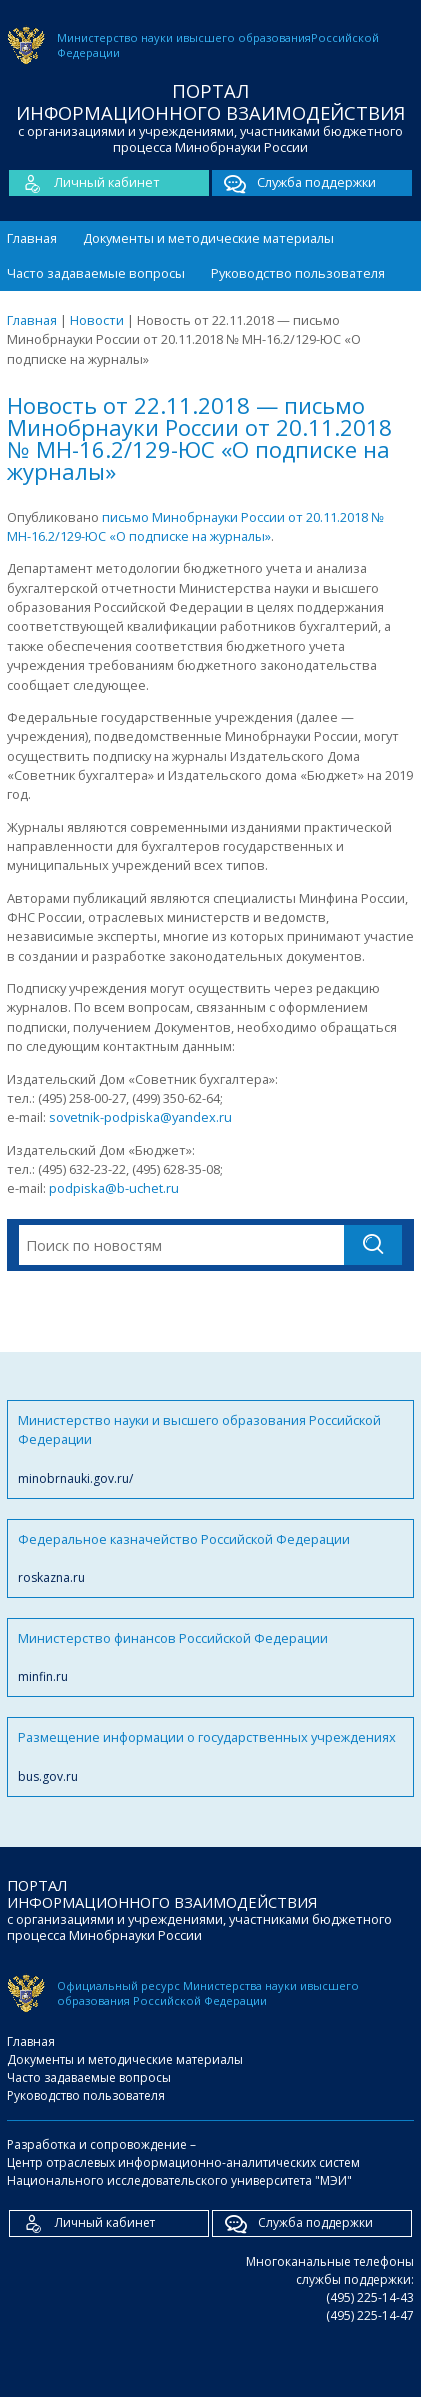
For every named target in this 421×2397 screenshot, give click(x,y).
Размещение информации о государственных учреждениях (210, 1756)
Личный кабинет (84, 183)
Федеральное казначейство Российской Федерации (210, 1558)
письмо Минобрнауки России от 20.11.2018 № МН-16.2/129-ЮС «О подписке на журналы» (195, 526)
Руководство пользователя (298, 273)
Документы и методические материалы (208, 238)
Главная (32, 238)
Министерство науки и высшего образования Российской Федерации (210, 1449)
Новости (97, 320)
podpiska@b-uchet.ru (114, 1188)
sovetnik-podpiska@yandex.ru (140, 1117)
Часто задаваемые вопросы (96, 273)
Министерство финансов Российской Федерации (210, 1657)
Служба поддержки (294, 183)
